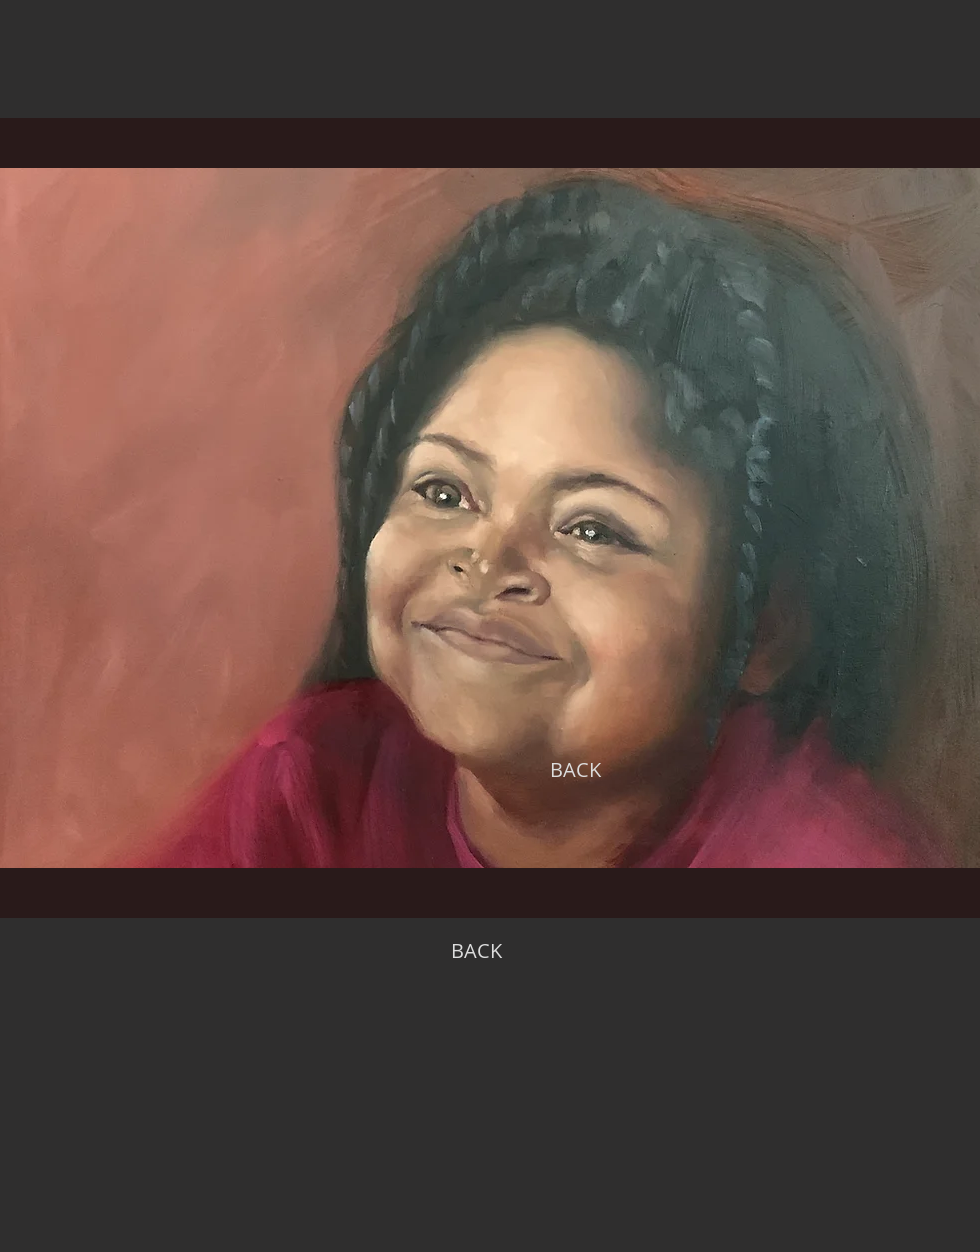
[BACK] (575, 770)
